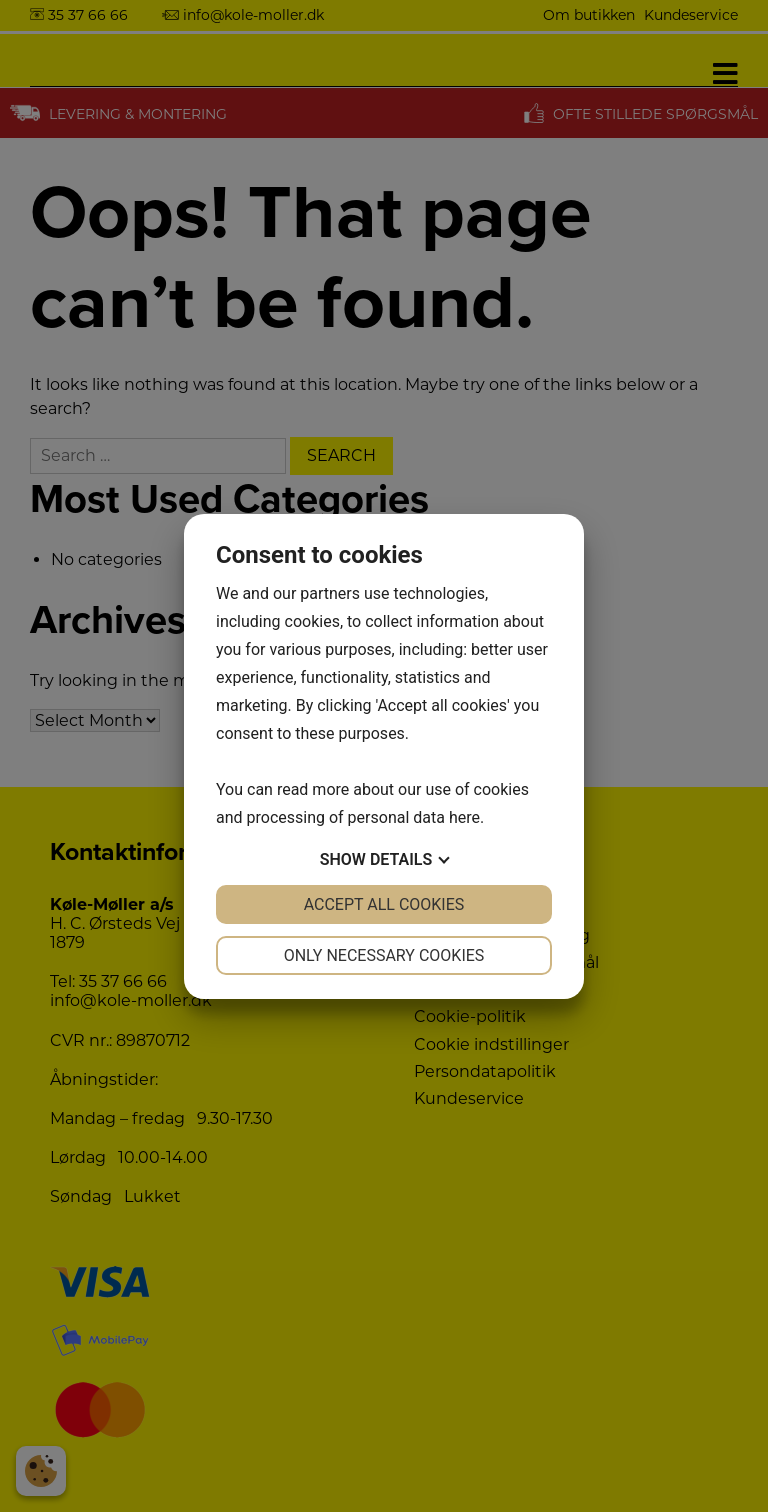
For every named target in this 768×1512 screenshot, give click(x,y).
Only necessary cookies (384, 955)
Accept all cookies (384, 904)
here (464, 817)
